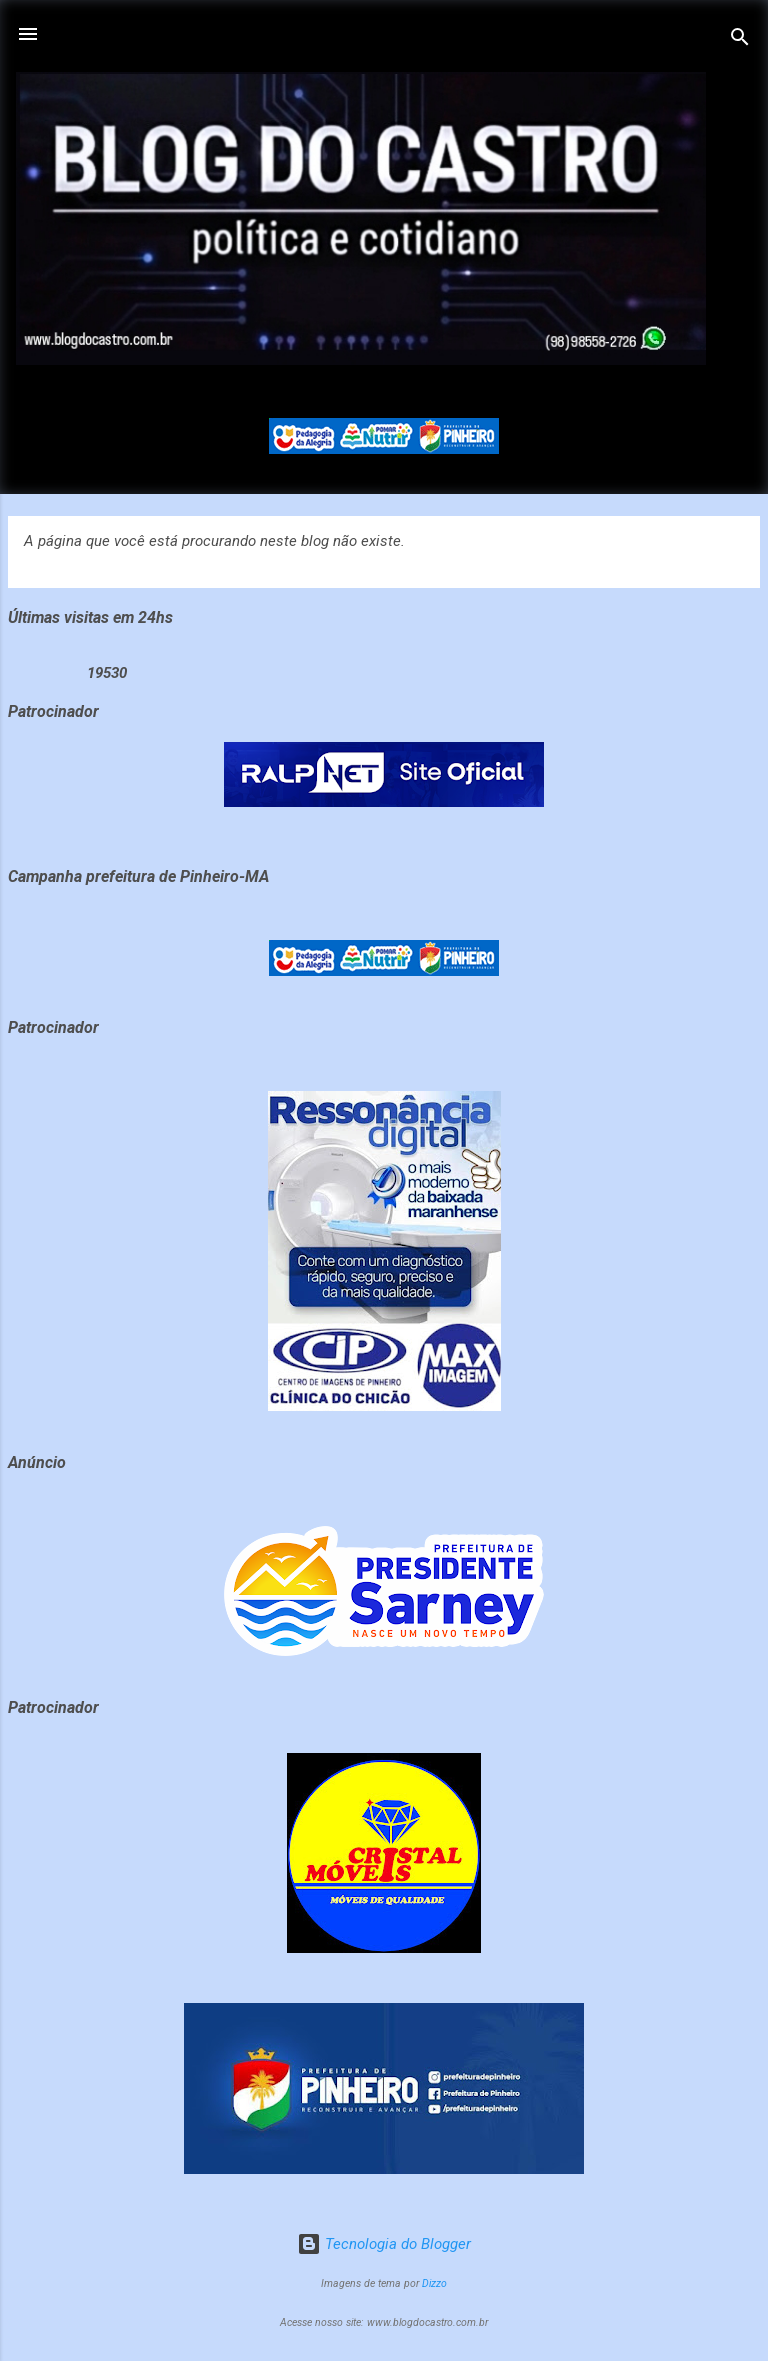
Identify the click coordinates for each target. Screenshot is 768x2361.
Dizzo (434, 2283)
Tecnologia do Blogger (384, 2244)
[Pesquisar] (740, 40)
